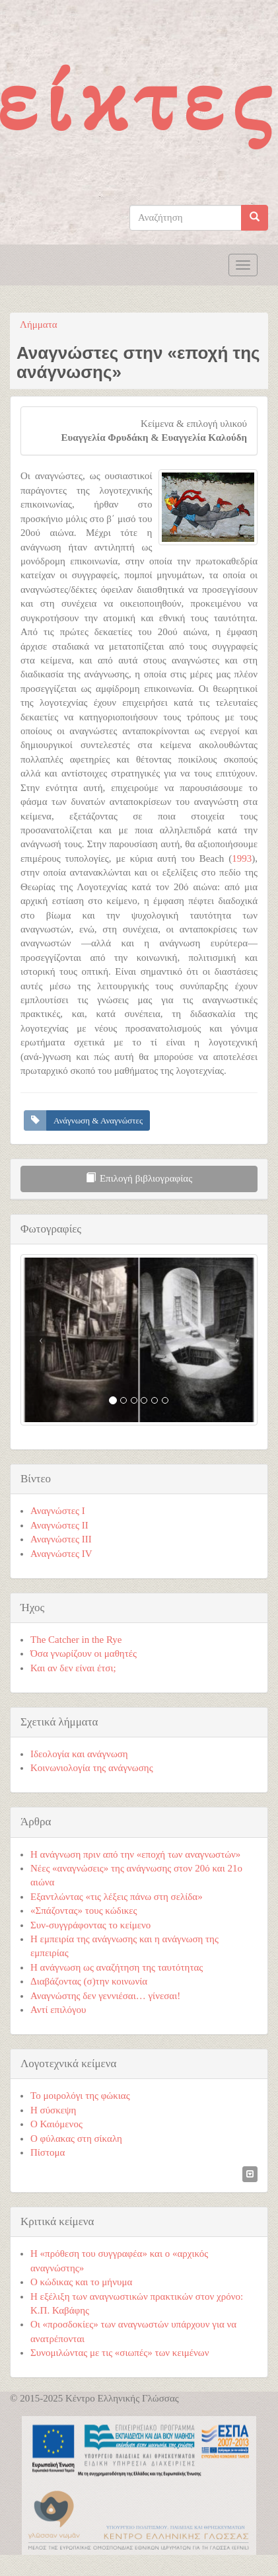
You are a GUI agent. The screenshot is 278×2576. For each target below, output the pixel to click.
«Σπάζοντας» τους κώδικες (83, 1910)
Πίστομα (47, 2152)
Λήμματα (38, 324)
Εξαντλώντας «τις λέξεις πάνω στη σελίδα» (116, 1896)
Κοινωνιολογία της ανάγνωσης (91, 1767)
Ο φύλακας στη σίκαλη (76, 2138)
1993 (242, 858)
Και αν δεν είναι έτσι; (73, 1668)
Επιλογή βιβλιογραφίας (139, 1178)
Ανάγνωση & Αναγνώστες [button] (98, 1120)
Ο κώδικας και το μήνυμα (81, 2282)
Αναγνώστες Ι (57, 1510)
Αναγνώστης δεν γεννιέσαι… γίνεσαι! (105, 1995)
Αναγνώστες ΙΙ (59, 1525)
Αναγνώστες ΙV (61, 1553)
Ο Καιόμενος (56, 2124)
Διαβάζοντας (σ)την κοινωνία (88, 1981)
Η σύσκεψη (53, 2110)
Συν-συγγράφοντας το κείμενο (90, 1925)
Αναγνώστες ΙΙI (61, 1539)
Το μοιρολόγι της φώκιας (80, 2095)
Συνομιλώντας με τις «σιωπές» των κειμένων (119, 2352)
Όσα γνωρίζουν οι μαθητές (83, 1653)
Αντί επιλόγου (58, 2009)
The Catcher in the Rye (76, 1639)
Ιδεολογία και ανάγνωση (79, 1754)
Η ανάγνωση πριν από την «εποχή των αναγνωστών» (135, 1854)
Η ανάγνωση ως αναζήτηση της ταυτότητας (116, 1967)
